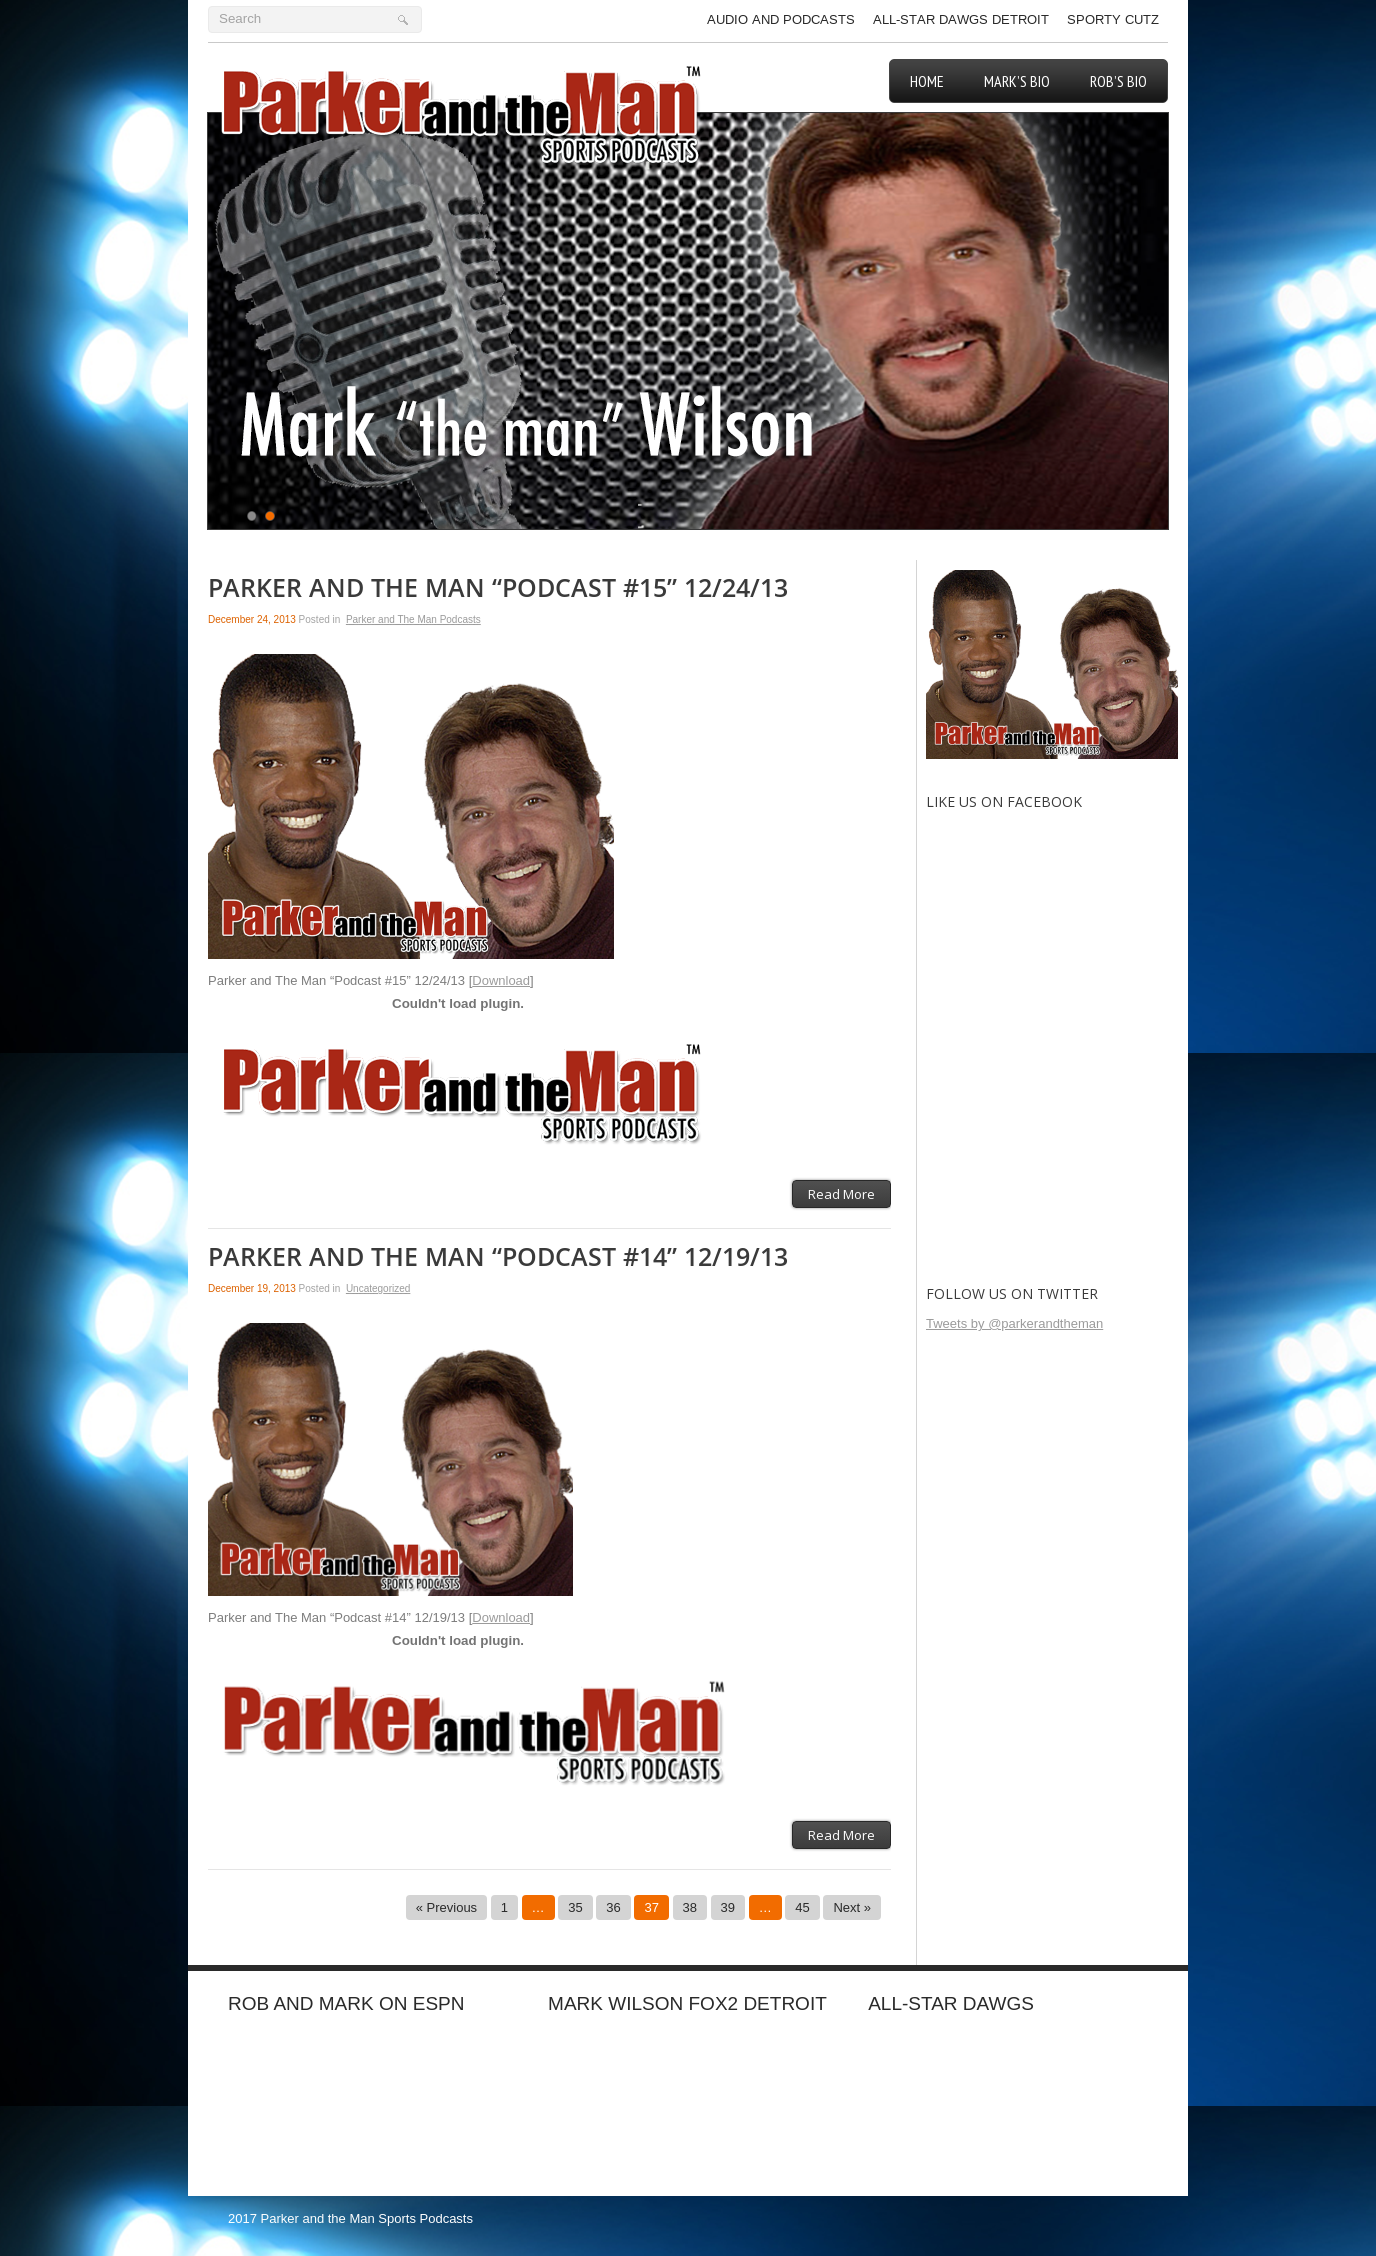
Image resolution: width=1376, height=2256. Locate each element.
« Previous (446, 1907)
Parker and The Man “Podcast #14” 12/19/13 (498, 1257)
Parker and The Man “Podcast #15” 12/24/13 (498, 588)
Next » (852, 1907)
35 (575, 1907)
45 (802, 1907)
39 (728, 1907)
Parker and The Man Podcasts (413, 619)
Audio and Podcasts (781, 19)
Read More (841, 1194)
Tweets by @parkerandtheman (1014, 1323)
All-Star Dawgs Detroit (961, 19)
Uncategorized (378, 1288)
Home (927, 81)
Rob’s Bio (1118, 81)
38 (690, 1907)
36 (613, 1907)
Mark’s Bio (1017, 81)
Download (501, 980)
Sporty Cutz (1113, 19)
